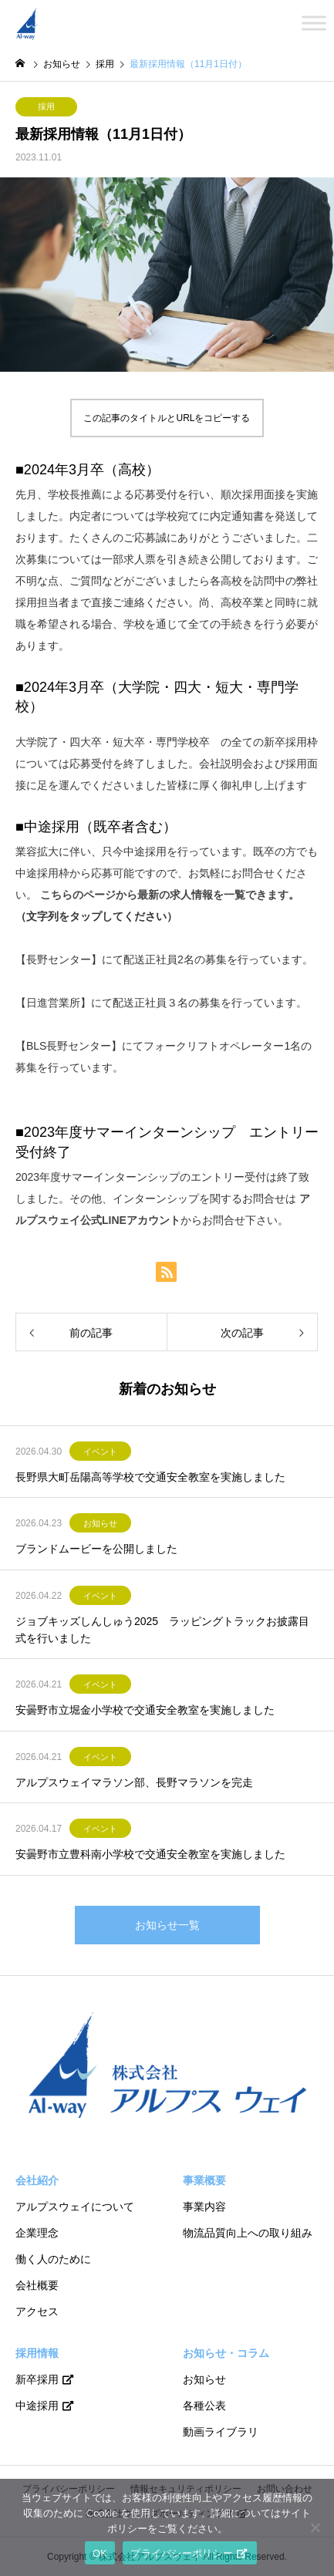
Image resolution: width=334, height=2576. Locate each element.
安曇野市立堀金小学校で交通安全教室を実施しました (145, 1710)
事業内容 (204, 2206)
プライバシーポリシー (181, 2553)
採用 (46, 106)
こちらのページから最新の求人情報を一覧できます (164, 894)
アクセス (37, 2311)
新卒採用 (37, 2379)
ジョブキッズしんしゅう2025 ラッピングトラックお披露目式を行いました (162, 1629)
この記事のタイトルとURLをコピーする (166, 418)
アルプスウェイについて (74, 2206)
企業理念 (37, 2233)
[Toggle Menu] (314, 22)
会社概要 (37, 2285)
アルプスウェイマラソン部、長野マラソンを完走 (134, 1782)
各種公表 (204, 2405)
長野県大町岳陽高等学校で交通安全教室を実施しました (150, 1477)
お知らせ (100, 1523)
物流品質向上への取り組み (247, 2233)
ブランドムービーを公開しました (96, 1549)
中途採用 (37, 2405)
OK (100, 2553)
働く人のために (53, 2259)
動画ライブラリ (220, 2432)
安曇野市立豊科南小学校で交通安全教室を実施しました (150, 1854)
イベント (100, 1451)
